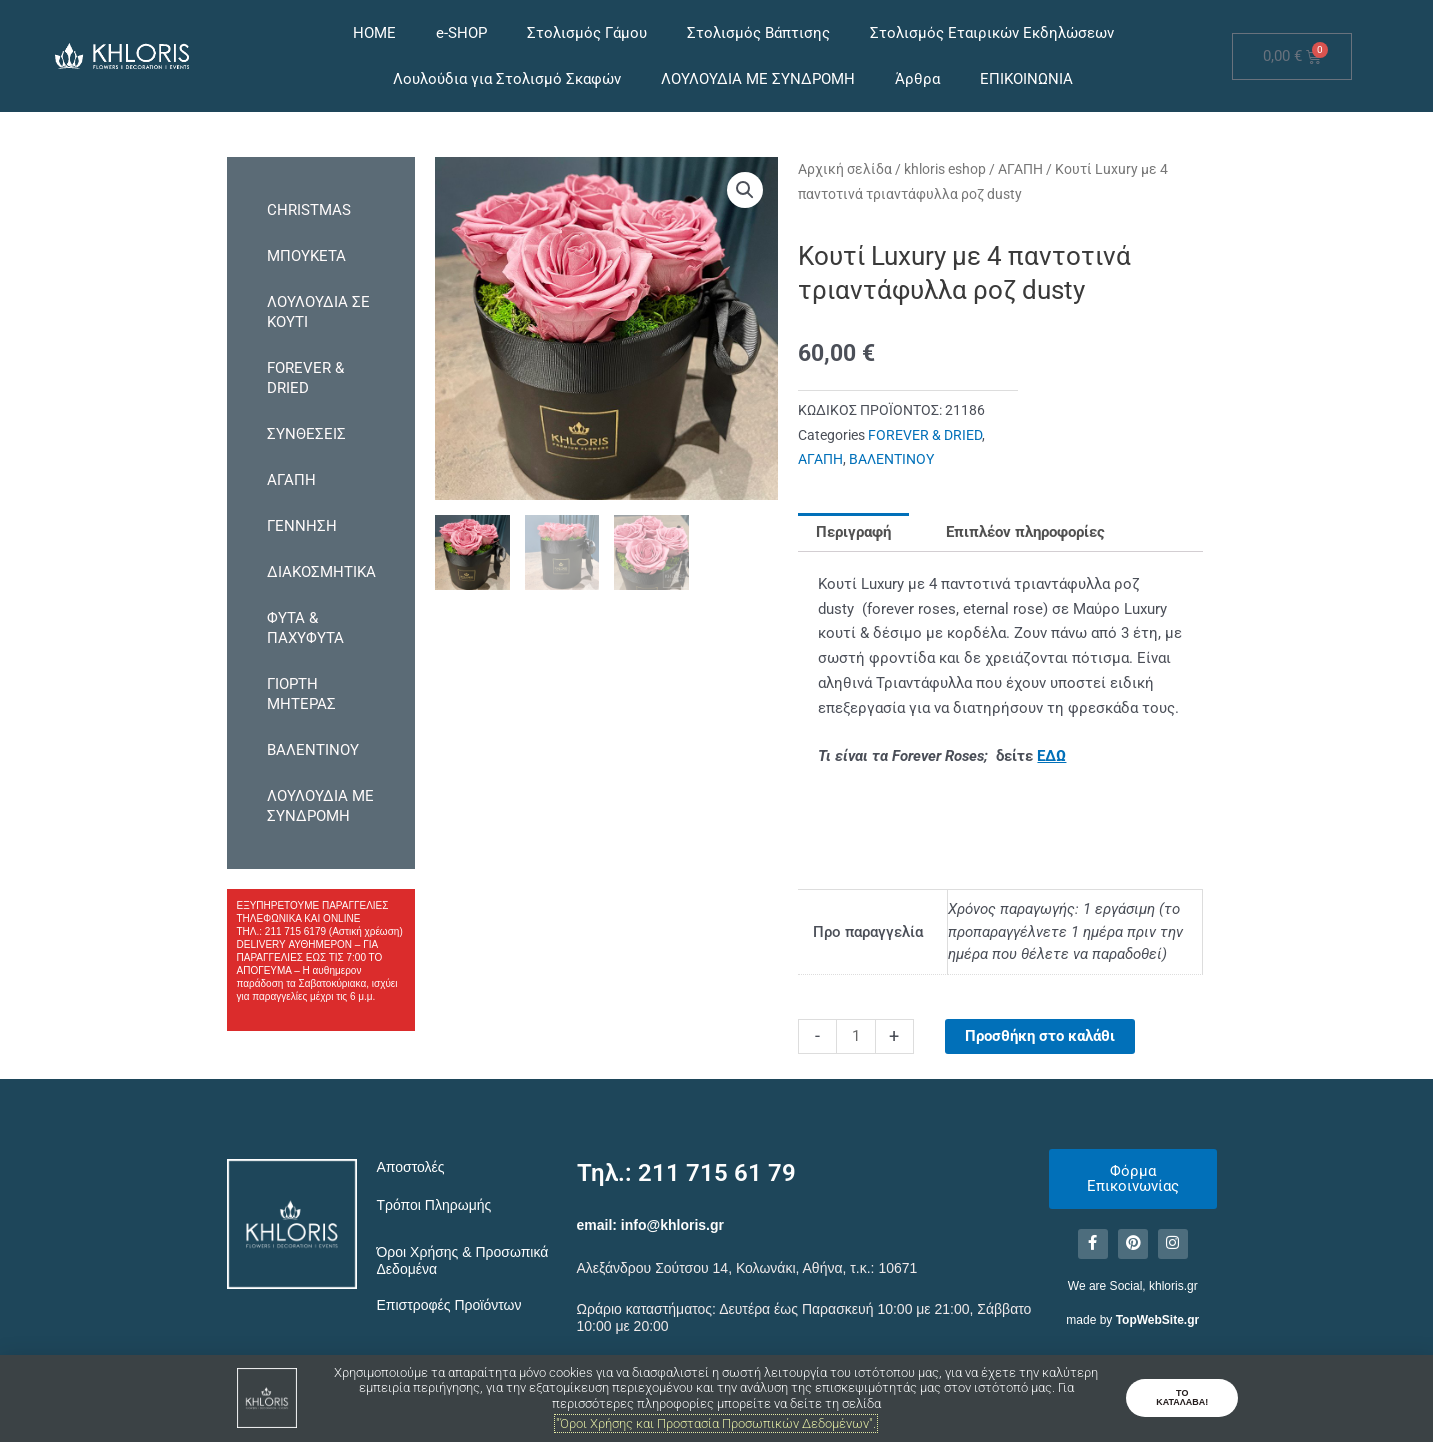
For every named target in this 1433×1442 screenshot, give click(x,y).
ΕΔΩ (1051, 756)
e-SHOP (461, 33)
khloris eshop (945, 169)
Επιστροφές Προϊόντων (449, 1305)
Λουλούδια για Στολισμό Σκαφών (507, 79)
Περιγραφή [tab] (853, 532)
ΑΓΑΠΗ (291, 480)
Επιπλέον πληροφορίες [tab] (1025, 532)
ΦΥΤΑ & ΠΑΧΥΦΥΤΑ (305, 628)
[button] (745, 190)
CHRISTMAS (309, 210)
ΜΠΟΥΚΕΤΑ (306, 256)
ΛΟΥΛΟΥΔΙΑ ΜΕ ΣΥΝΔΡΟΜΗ (758, 79)
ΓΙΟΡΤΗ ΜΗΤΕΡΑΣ (301, 694)
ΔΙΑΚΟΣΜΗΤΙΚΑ (321, 572)
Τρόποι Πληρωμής (434, 1205)
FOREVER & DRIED (305, 378)
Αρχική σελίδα (845, 169)
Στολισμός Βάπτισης (758, 33)
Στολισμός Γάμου (587, 33)
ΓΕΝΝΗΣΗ (302, 526)
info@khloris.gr (672, 1225)
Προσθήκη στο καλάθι (1040, 1036)
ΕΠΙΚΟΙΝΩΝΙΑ (1026, 79)
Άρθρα (917, 79)
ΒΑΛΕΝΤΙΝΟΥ (313, 750)
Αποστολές (411, 1167)
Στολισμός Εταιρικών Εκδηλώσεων (992, 33)
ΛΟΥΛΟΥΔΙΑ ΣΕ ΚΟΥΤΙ (318, 312)
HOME (374, 33)
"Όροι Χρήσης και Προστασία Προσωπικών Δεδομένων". (716, 1423)
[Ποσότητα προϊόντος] (855, 1036)
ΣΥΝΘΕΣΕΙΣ (306, 434)
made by (1132, 1320)
